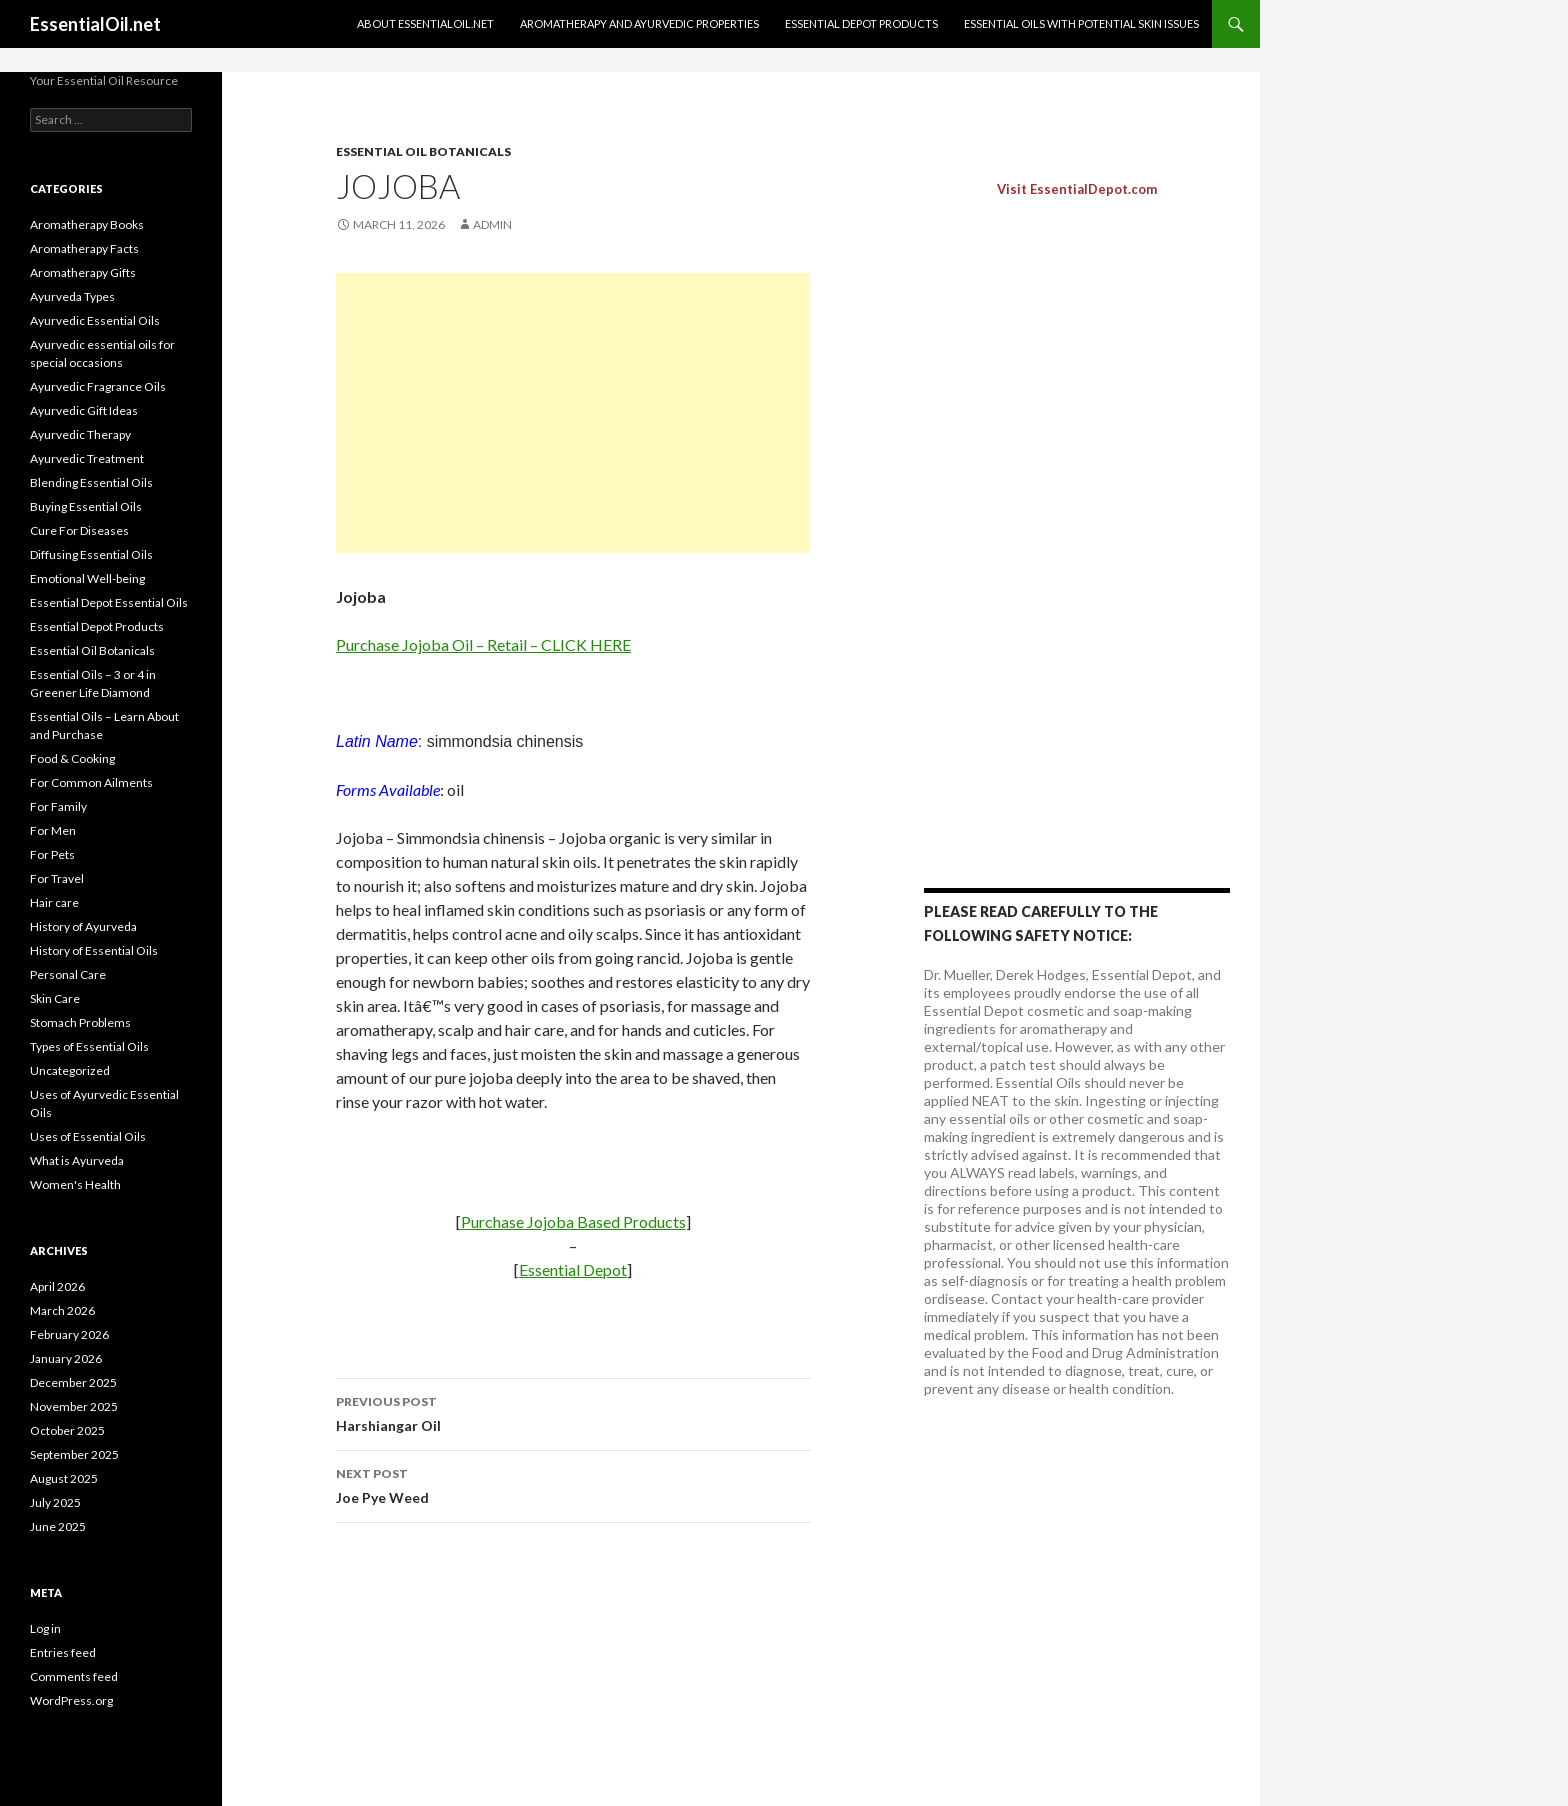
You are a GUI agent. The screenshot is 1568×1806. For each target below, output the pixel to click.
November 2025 (74, 1406)
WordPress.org (71, 1700)
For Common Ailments (91, 782)
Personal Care (68, 974)
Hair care (54, 902)
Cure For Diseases (79, 530)
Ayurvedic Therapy (80, 434)
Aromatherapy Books (87, 224)
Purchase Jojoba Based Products (573, 1221)
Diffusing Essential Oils (91, 554)
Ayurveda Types (72, 296)
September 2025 (74, 1454)
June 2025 (58, 1526)
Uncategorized (70, 1070)
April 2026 (57, 1286)
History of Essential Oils (94, 950)
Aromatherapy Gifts (83, 272)
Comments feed (74, 1676)
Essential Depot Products (861, 23)
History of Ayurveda (83, 926)
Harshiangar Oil (573, 1412)
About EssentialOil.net (425, 23)
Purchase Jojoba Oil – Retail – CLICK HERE (483, 644)
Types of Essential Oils (89, 1046)
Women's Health (75, 1184)
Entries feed (63, 1652)
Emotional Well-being (87, 578)
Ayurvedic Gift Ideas (84, 410)
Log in (45, 1628)
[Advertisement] (573, 413)
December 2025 (73, 1382)
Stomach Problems (80, 1022)
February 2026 (69, 1334)
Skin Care (55, 998)
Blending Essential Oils (91, 482)
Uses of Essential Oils (88, 1136)
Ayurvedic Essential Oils (95, 320)
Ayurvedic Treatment (87, 458)
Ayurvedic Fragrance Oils (98, 386)
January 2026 (66, 1358)
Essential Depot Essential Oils (109, 602)
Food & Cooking (72, 758)
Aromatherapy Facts (84, 248)
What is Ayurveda (77, 1160)
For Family (58, 806)
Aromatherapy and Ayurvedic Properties (639, 23)
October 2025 (67, 1430)
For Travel (57, 878)
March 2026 (62, 1310)
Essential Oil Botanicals (423, 151)
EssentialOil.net (95, 24)
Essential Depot (573, 1269)
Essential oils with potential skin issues (1081, 23)
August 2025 (64, 1478)
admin (492, 224)
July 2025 (55, 1502)
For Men (53, 830)
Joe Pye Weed (573, 1484)
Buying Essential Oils (86, 506)
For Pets (52, 854)
